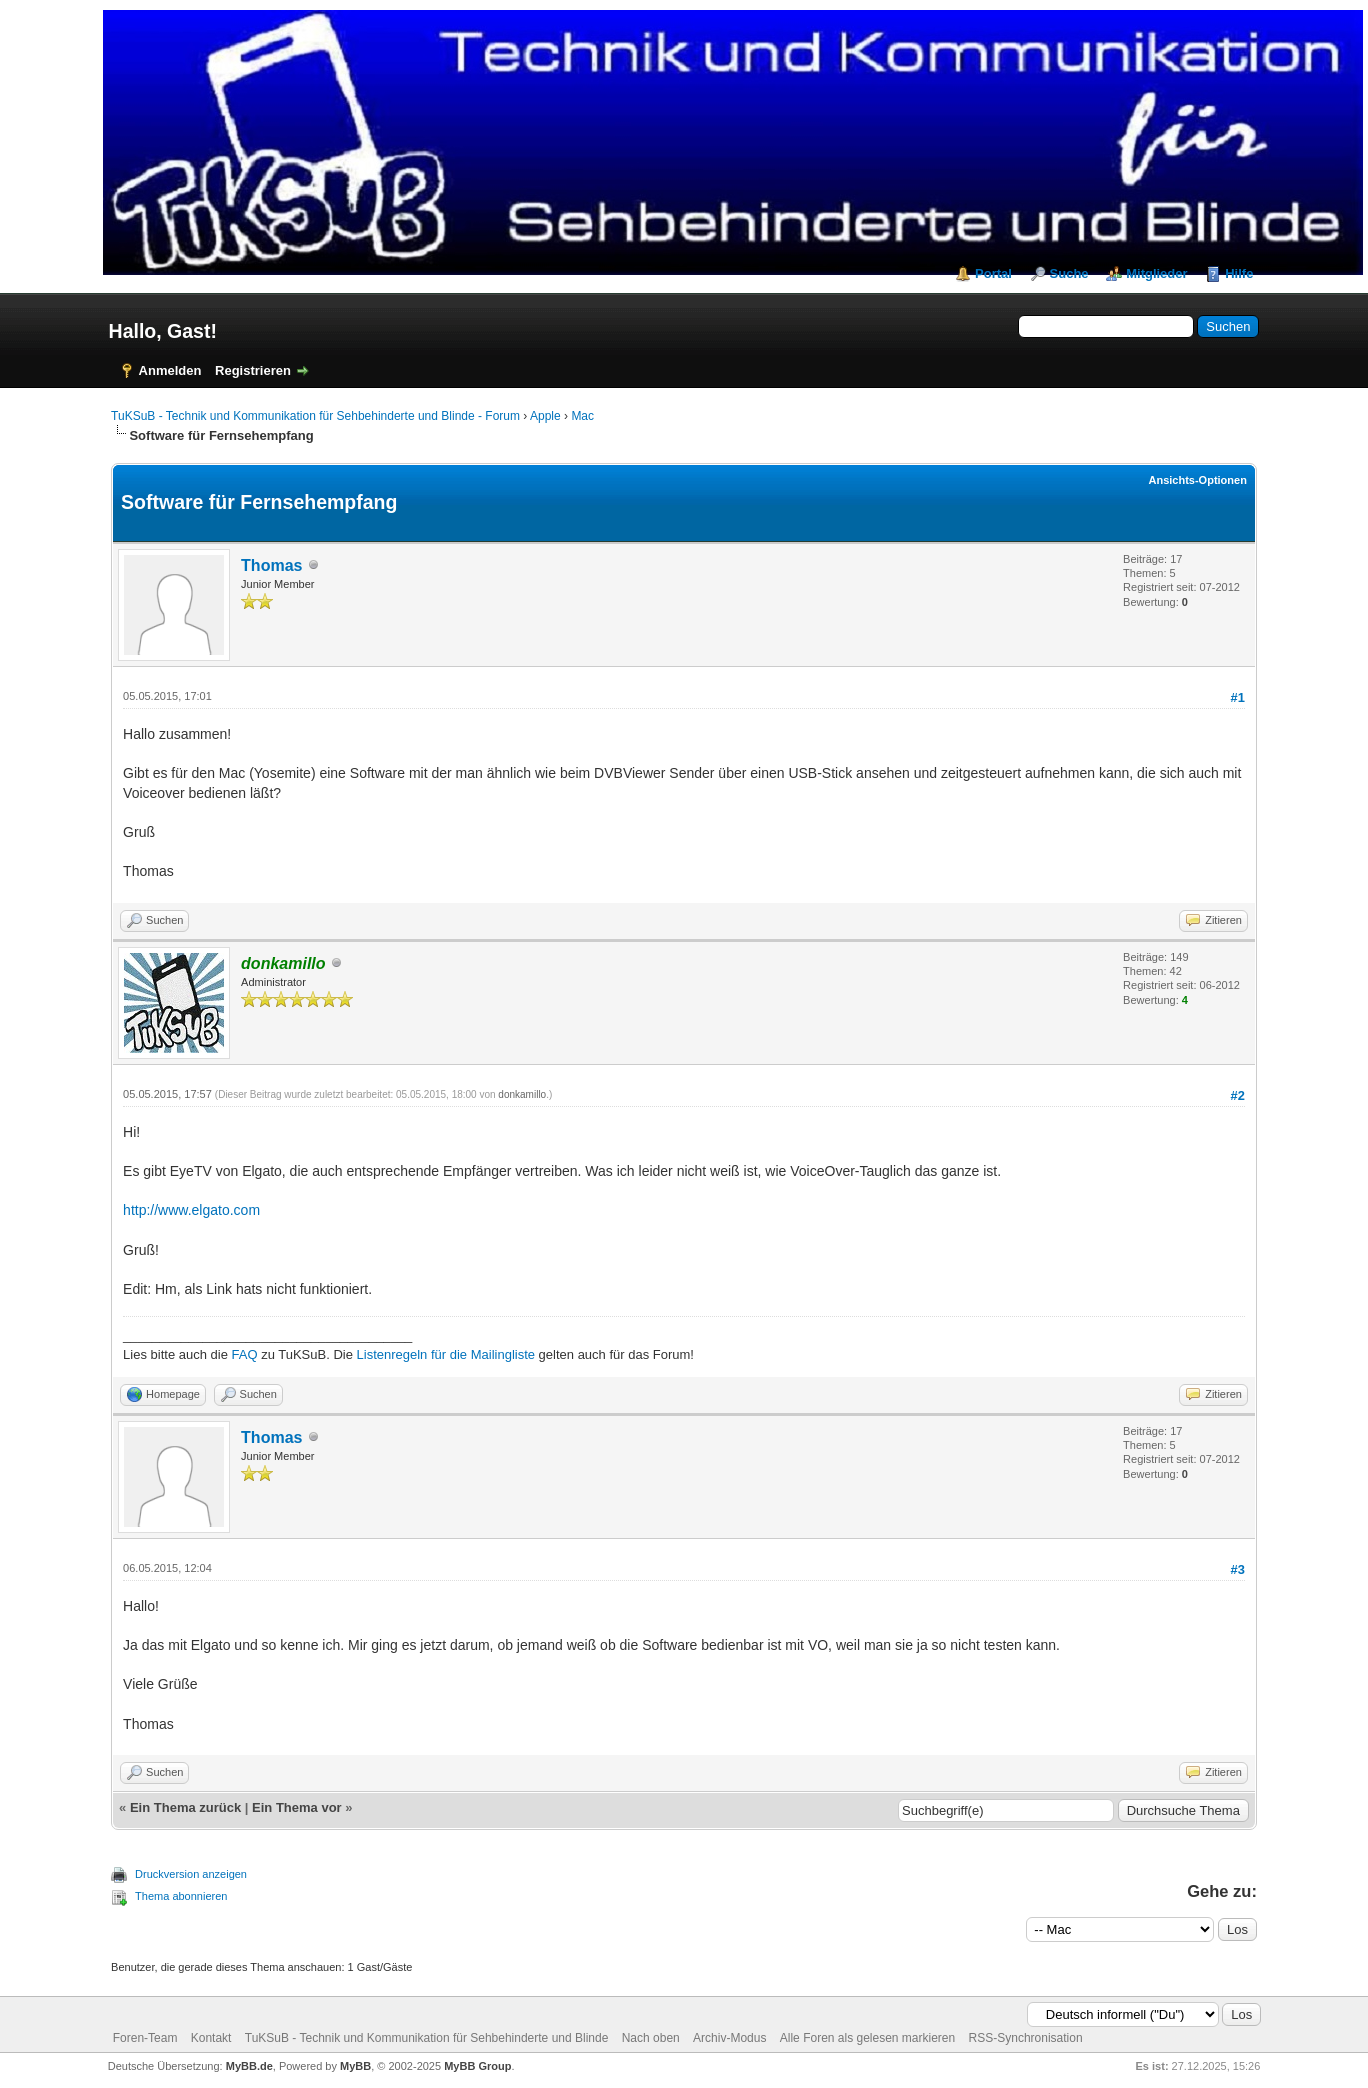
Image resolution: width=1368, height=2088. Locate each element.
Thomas (271, 565)
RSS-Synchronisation (1026, 2038)
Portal (993, 273)
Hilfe (1239, 273)
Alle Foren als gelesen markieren (867, 2038)
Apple (545, 416)
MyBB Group (477, 2066)
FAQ (245, 1354)
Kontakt (211, 2038)
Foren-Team (145, 2038)
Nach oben (651, 2038)
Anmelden (170, 370)
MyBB (355, 2066)
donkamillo (522, 1094)
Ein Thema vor (297, 1807)
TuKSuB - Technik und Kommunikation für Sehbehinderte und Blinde (427, 2038)
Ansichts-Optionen (1198, 480)
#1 (1238, 697)
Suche (1069, 273)
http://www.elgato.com (191, 1210)
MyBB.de (249, 2066)
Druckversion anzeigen (191, 1874)
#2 (1238, 1095)
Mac (582, 416)
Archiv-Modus (729, 2038)
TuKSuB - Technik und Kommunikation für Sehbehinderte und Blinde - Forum (315, 416)
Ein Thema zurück (185, 1807)
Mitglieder (1156, 273)
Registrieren (253, 370)
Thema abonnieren (181, 1896)
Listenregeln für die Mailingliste (446, 1354)
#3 (1238, 1569)
